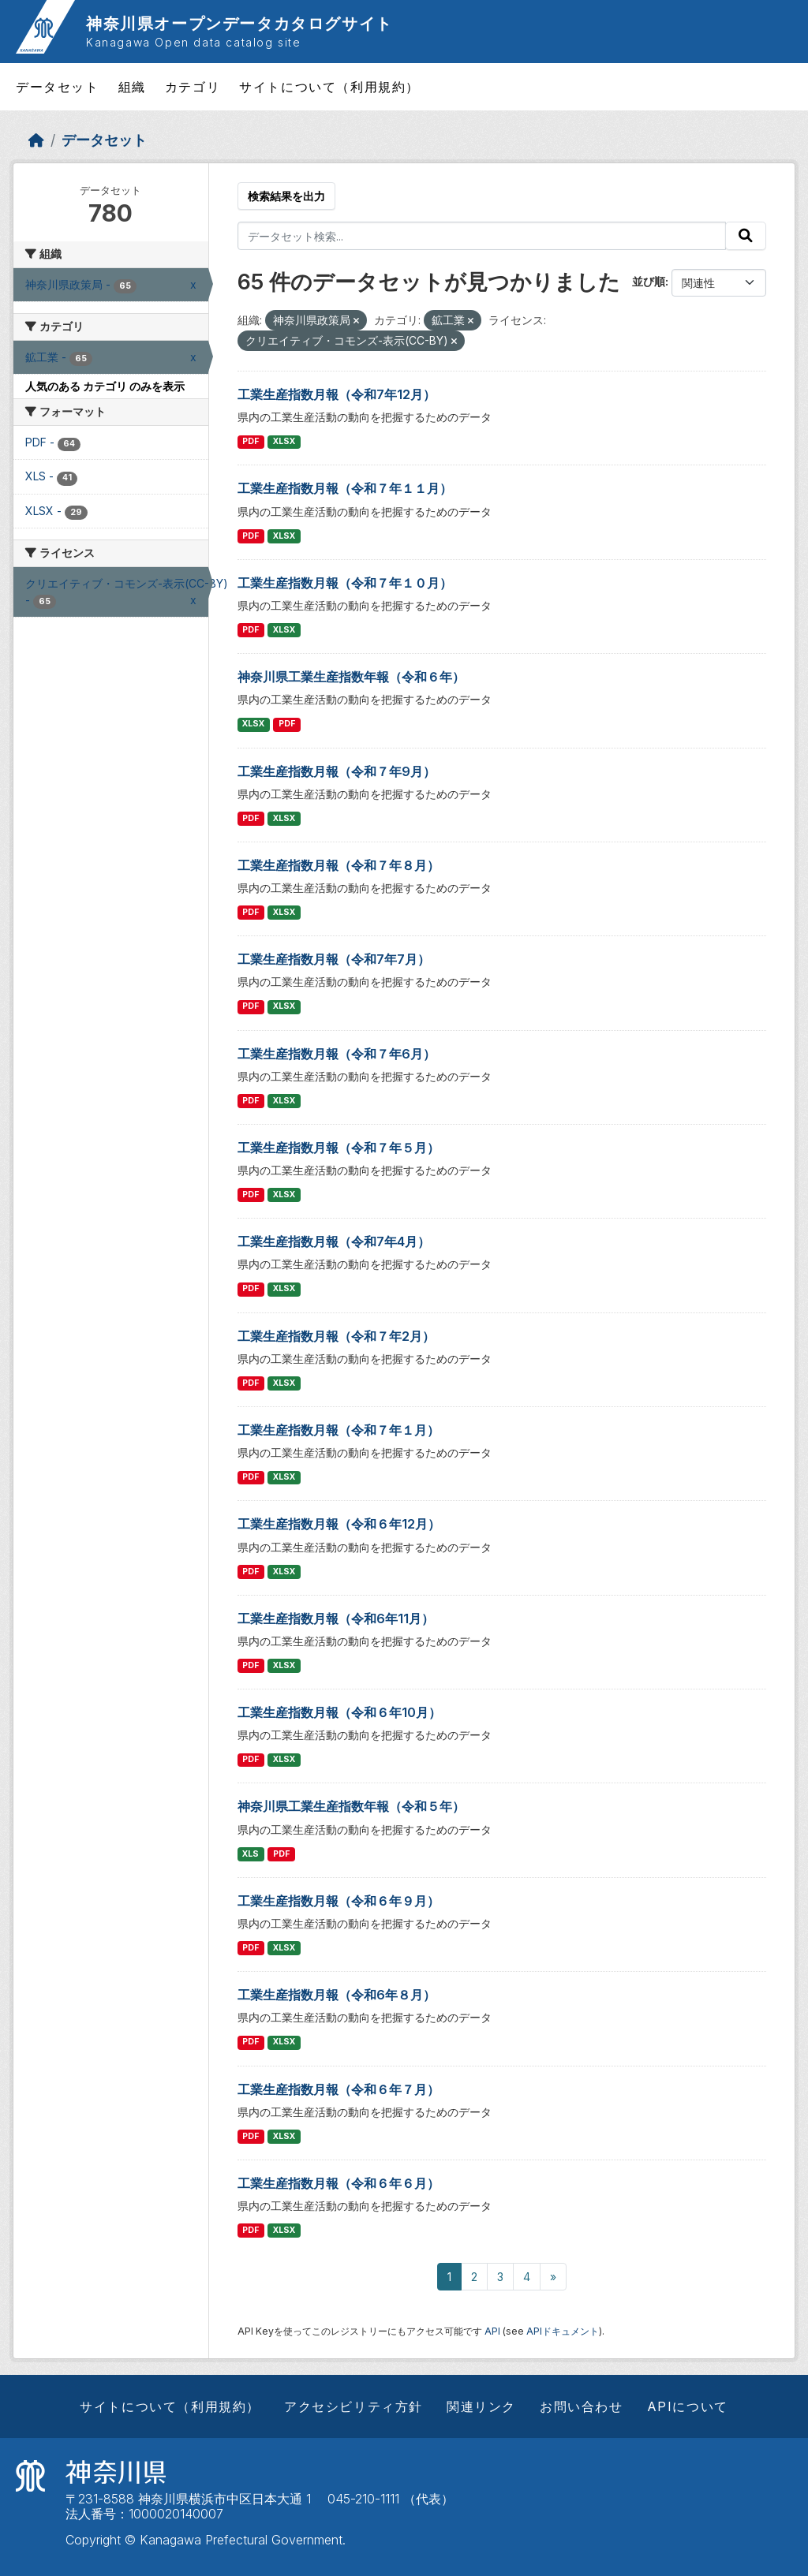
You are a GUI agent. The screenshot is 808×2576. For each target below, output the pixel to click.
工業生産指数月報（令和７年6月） (337, 1054)
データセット (57, 87)
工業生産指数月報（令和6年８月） (337, 1995)
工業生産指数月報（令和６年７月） (339, 2089)
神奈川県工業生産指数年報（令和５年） (351, 1806)
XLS (250, 1854)
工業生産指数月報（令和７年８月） (339, 865)
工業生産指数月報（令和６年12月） (339, 1524)
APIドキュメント (562, 2331)
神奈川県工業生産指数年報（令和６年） (351, 677)
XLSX (284, 441)
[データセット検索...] (482, 236)
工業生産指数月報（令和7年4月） (334, 1241)
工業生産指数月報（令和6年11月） (336, 1618)
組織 (132, 87)
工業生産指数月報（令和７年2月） (336, 1336)
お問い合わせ (581, 2406)
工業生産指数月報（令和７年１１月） (345, 488)
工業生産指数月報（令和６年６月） (339, 2183)
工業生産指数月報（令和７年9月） (337, 771)
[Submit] (745, 236)
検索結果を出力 (286, 196)
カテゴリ (192, 87)
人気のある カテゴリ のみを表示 (105, 386)
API (492, 2331)
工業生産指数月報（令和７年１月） (339, 1430)
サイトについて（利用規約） (329, 87)
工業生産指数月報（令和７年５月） (339, 1147)
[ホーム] (36, 140)
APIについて (687, 2406)
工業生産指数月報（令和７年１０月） (345, 583)
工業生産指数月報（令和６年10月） (339, 1712)
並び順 (648, 281)
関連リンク (481, 2406)
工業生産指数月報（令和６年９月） (339, 1901)
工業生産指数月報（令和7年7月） (334, 959)
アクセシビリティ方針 (353, 2406)
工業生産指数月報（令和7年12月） (337, 394)
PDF (250, 441)
